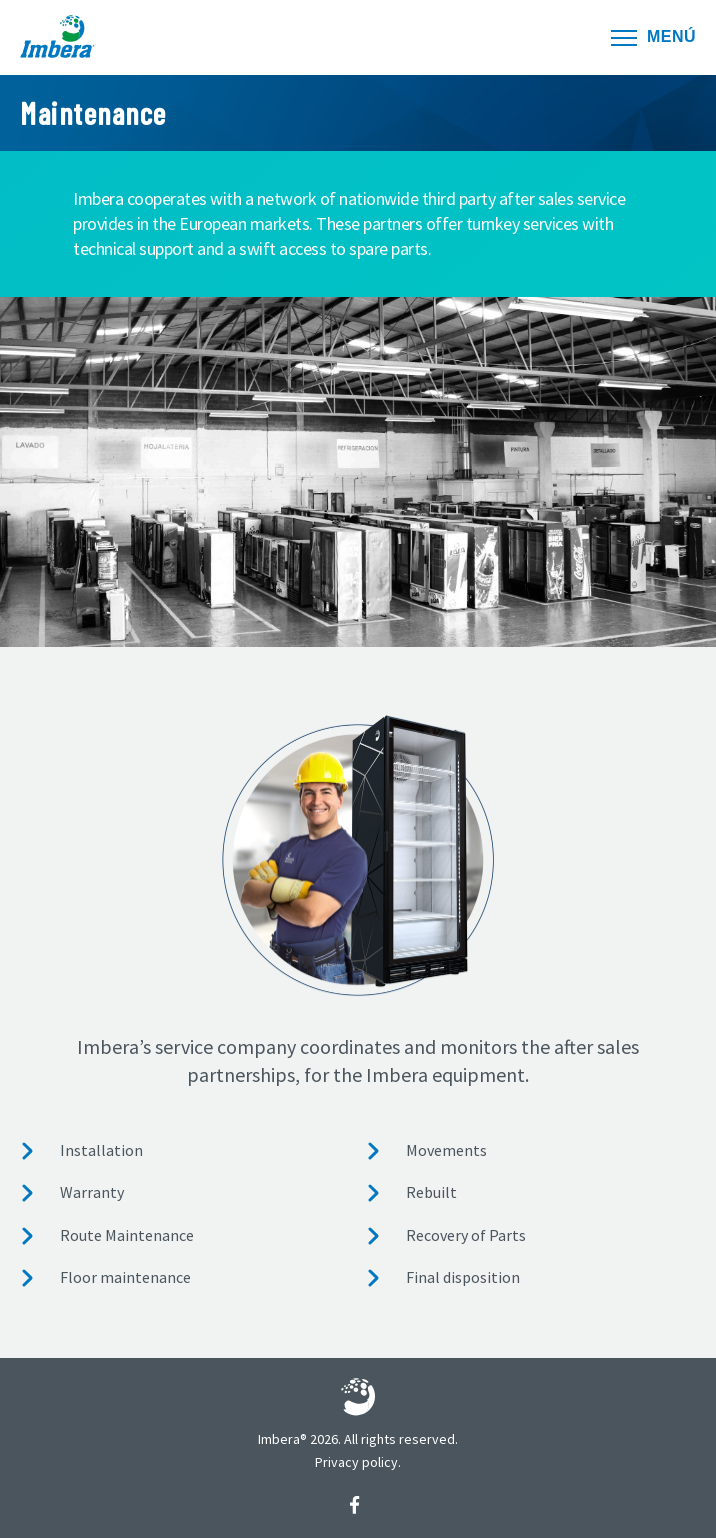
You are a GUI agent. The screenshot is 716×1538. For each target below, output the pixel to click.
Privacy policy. (358, 1462)
